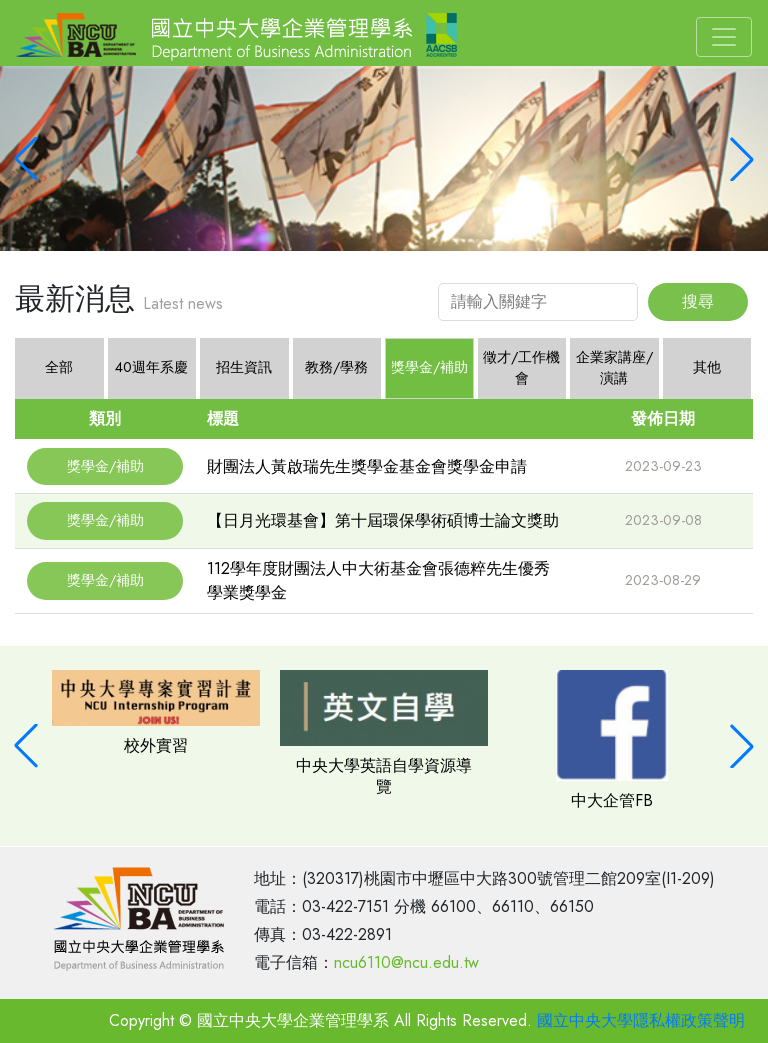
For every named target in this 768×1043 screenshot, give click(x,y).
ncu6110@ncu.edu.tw (406, 962)
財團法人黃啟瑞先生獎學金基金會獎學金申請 (367, 466)
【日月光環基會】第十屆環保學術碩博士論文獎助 (383, 520)
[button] (26, 159)
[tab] (152, 368)
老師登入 (56, 1020)
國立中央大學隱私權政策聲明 (641, 1020)
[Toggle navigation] (724, 37)
